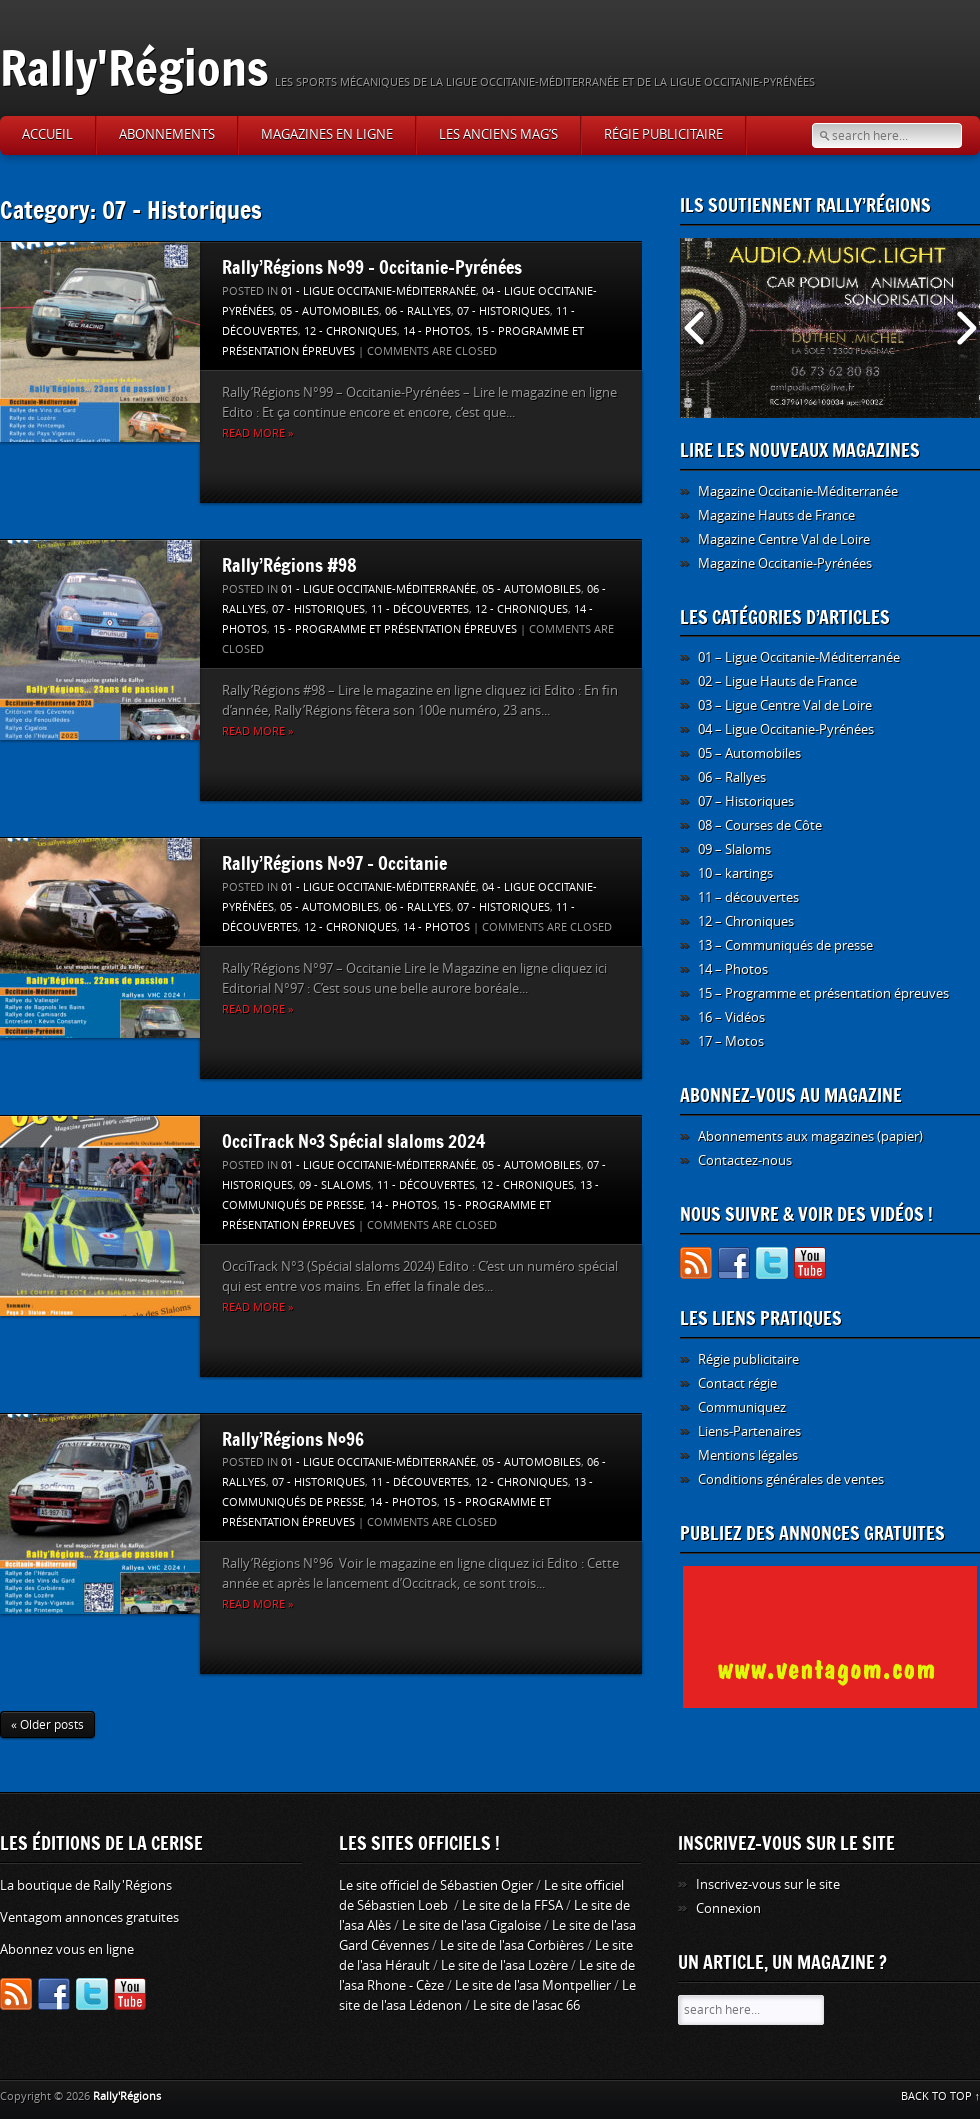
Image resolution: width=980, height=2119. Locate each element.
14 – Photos (733, 969)
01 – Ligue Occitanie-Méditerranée (799, 657)
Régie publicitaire (663, 134)
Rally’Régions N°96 (293, 1439)
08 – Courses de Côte (760, 825)
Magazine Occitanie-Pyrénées (785, 563)
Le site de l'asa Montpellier (533, 1985)
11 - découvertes (420, 609)
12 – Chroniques (746, 921)
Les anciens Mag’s (498, 134)
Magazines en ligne (327, 134)
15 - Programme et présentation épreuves (395, 629)
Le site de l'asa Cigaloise (471, 1925)
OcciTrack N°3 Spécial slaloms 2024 (354, 1141)
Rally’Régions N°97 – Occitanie (334, 863)
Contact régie (737, 1383)
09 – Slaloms (734, 849)
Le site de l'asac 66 (526, 2005)
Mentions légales (748, 1455)
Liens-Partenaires (749, 1431)
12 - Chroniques (350, 331)
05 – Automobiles (749, 753)
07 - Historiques (503, 311)
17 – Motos (731, 1041)
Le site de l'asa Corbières (512, 1945)
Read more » (257, 433)
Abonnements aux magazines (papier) (810, 1136)
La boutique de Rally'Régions (86, 1885)
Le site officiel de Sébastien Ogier (436, 1885)
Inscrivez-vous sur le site (768, 1884)
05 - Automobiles (329, 311)
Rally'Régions (134, 67)
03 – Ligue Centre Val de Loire (785, 705)
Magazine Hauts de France (776, 515)
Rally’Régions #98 (289, 565)
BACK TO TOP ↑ (941, 2096)
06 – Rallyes (732, 777)
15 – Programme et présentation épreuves (823, 993)
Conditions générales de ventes (791, 1479)
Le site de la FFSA (512, 1905)
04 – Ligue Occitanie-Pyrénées (786, 729)
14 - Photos (436, 331)
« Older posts (47, 1725)
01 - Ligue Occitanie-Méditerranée (378, 291)
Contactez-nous (745, 1160)
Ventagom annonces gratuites (89, 1917)
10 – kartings (735, 873)
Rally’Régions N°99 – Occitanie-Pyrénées (372, 267)
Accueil (47, 134)
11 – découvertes (748, 897)
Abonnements (167, 134)
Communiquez (742, 1407)
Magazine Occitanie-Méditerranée (798, 491)
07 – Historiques (746, 801)
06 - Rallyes (418, 311)
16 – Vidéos (731, 1017)
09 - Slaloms (335, 1185)
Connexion (728, 1908)
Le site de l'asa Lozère (504, 1965)
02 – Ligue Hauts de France (777, 681)
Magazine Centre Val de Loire (784, 539)
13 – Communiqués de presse (785, 945)
